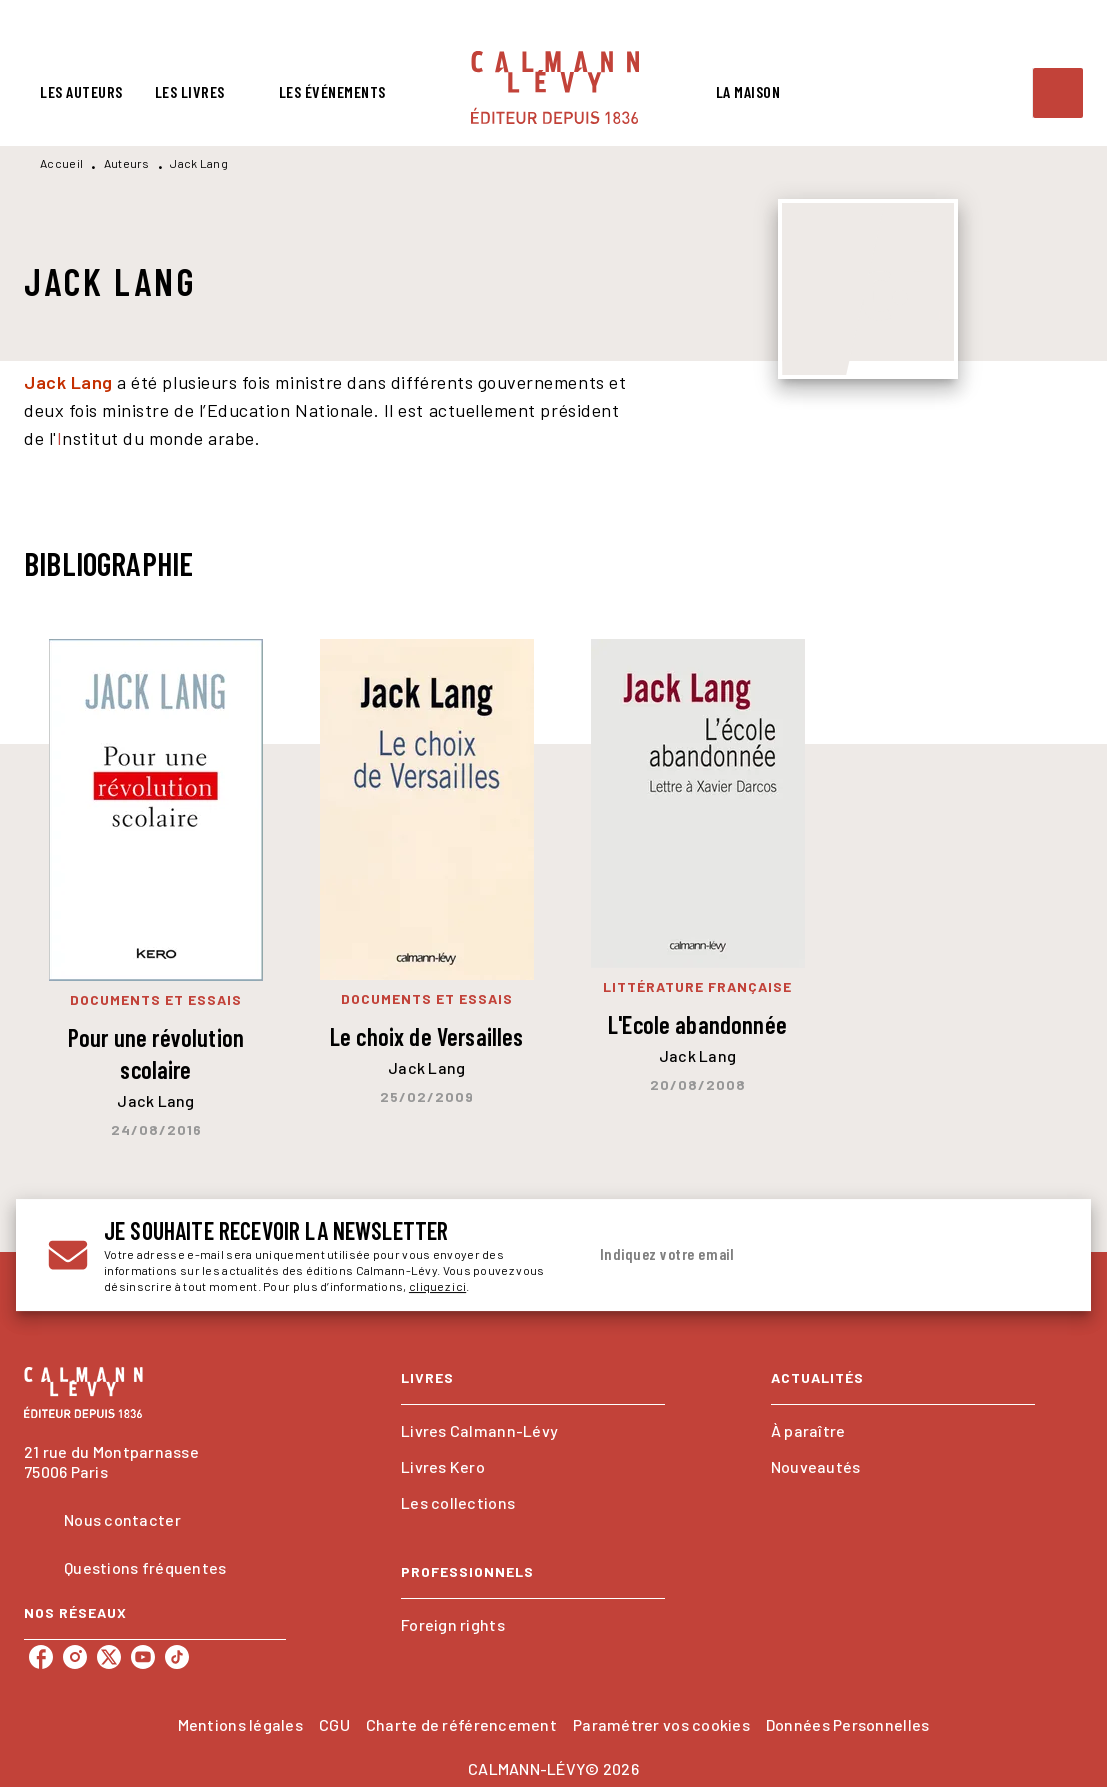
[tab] (81, 92)
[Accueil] (555, 87)
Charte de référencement (461, 1724)
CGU (334, 1724)
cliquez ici (437, 1286)
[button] (533, 1431)
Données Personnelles (847, 1724)
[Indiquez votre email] (798, 1255)
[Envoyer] (1035, 1255)
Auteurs (127, 163)
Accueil (61, 163)
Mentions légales (240, 1724)
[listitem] (41, 1657)
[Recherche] (1058, 93)
